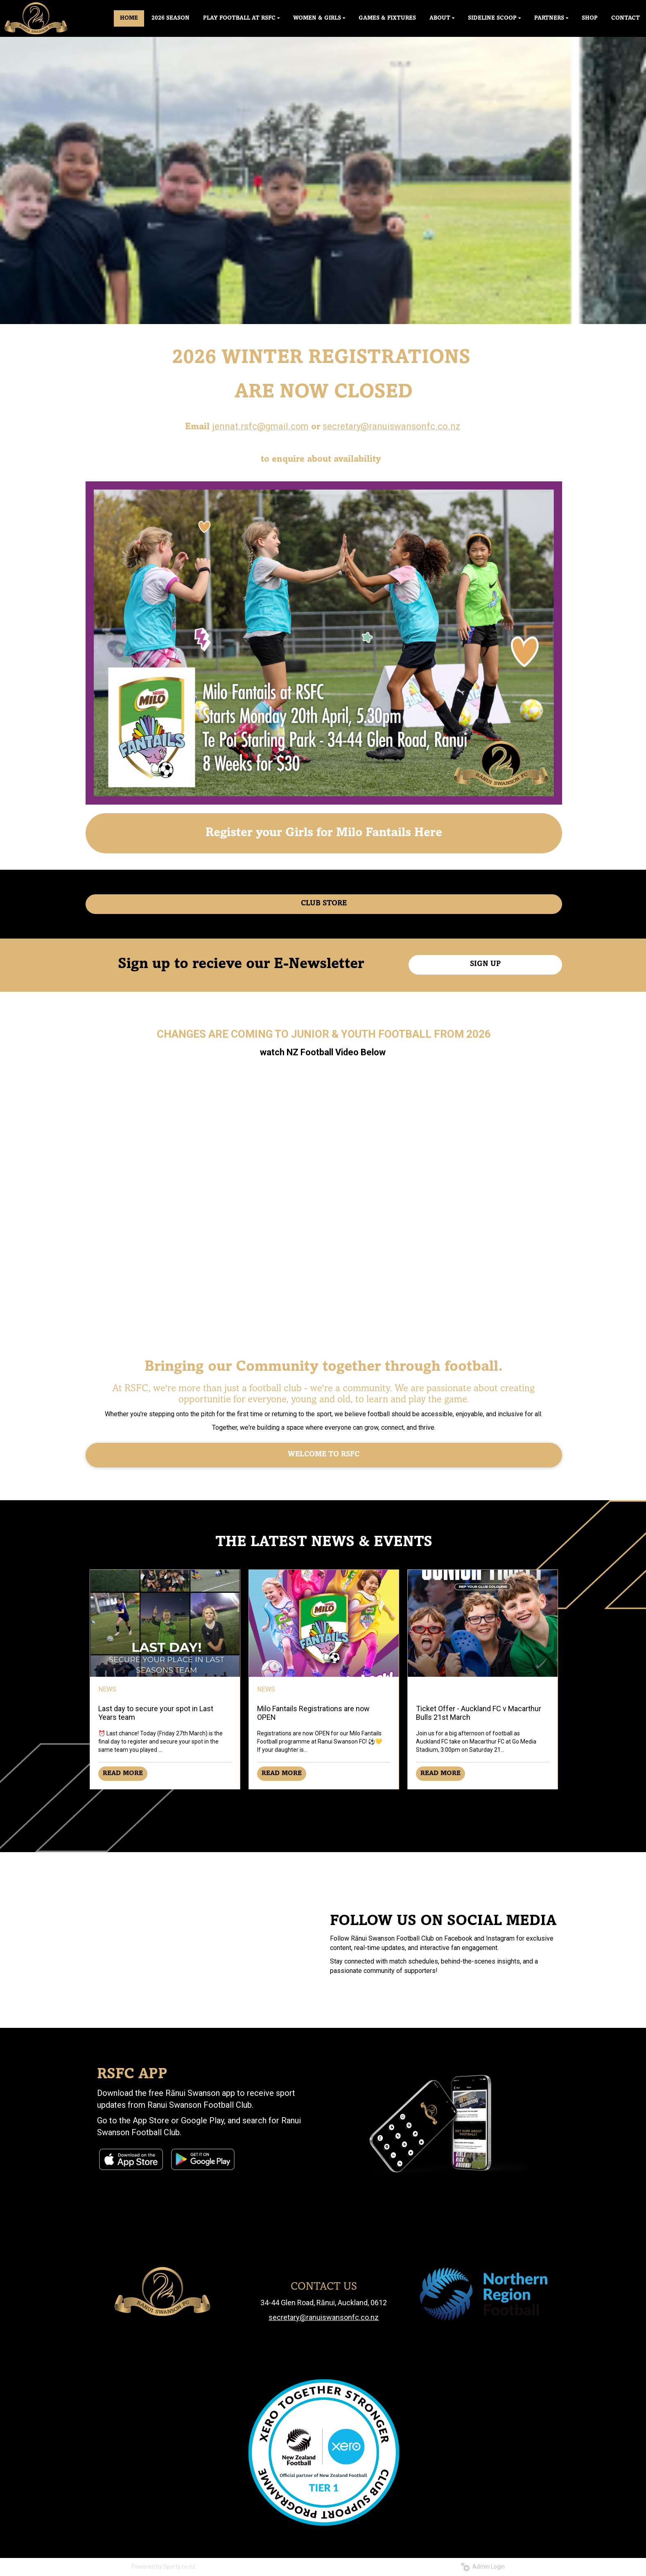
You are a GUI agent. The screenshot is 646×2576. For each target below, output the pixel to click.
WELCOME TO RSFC (323, 1454)
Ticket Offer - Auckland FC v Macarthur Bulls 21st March (478, 1712)
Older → (324, 1804)
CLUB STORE (324, 903)
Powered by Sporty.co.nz (163, 2566)
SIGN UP (485, 964)
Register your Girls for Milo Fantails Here (324, 833)
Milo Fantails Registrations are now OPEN (313, 1712)
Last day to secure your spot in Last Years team (155, 1712)
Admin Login (483, 2566)
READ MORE (123, 1773)
